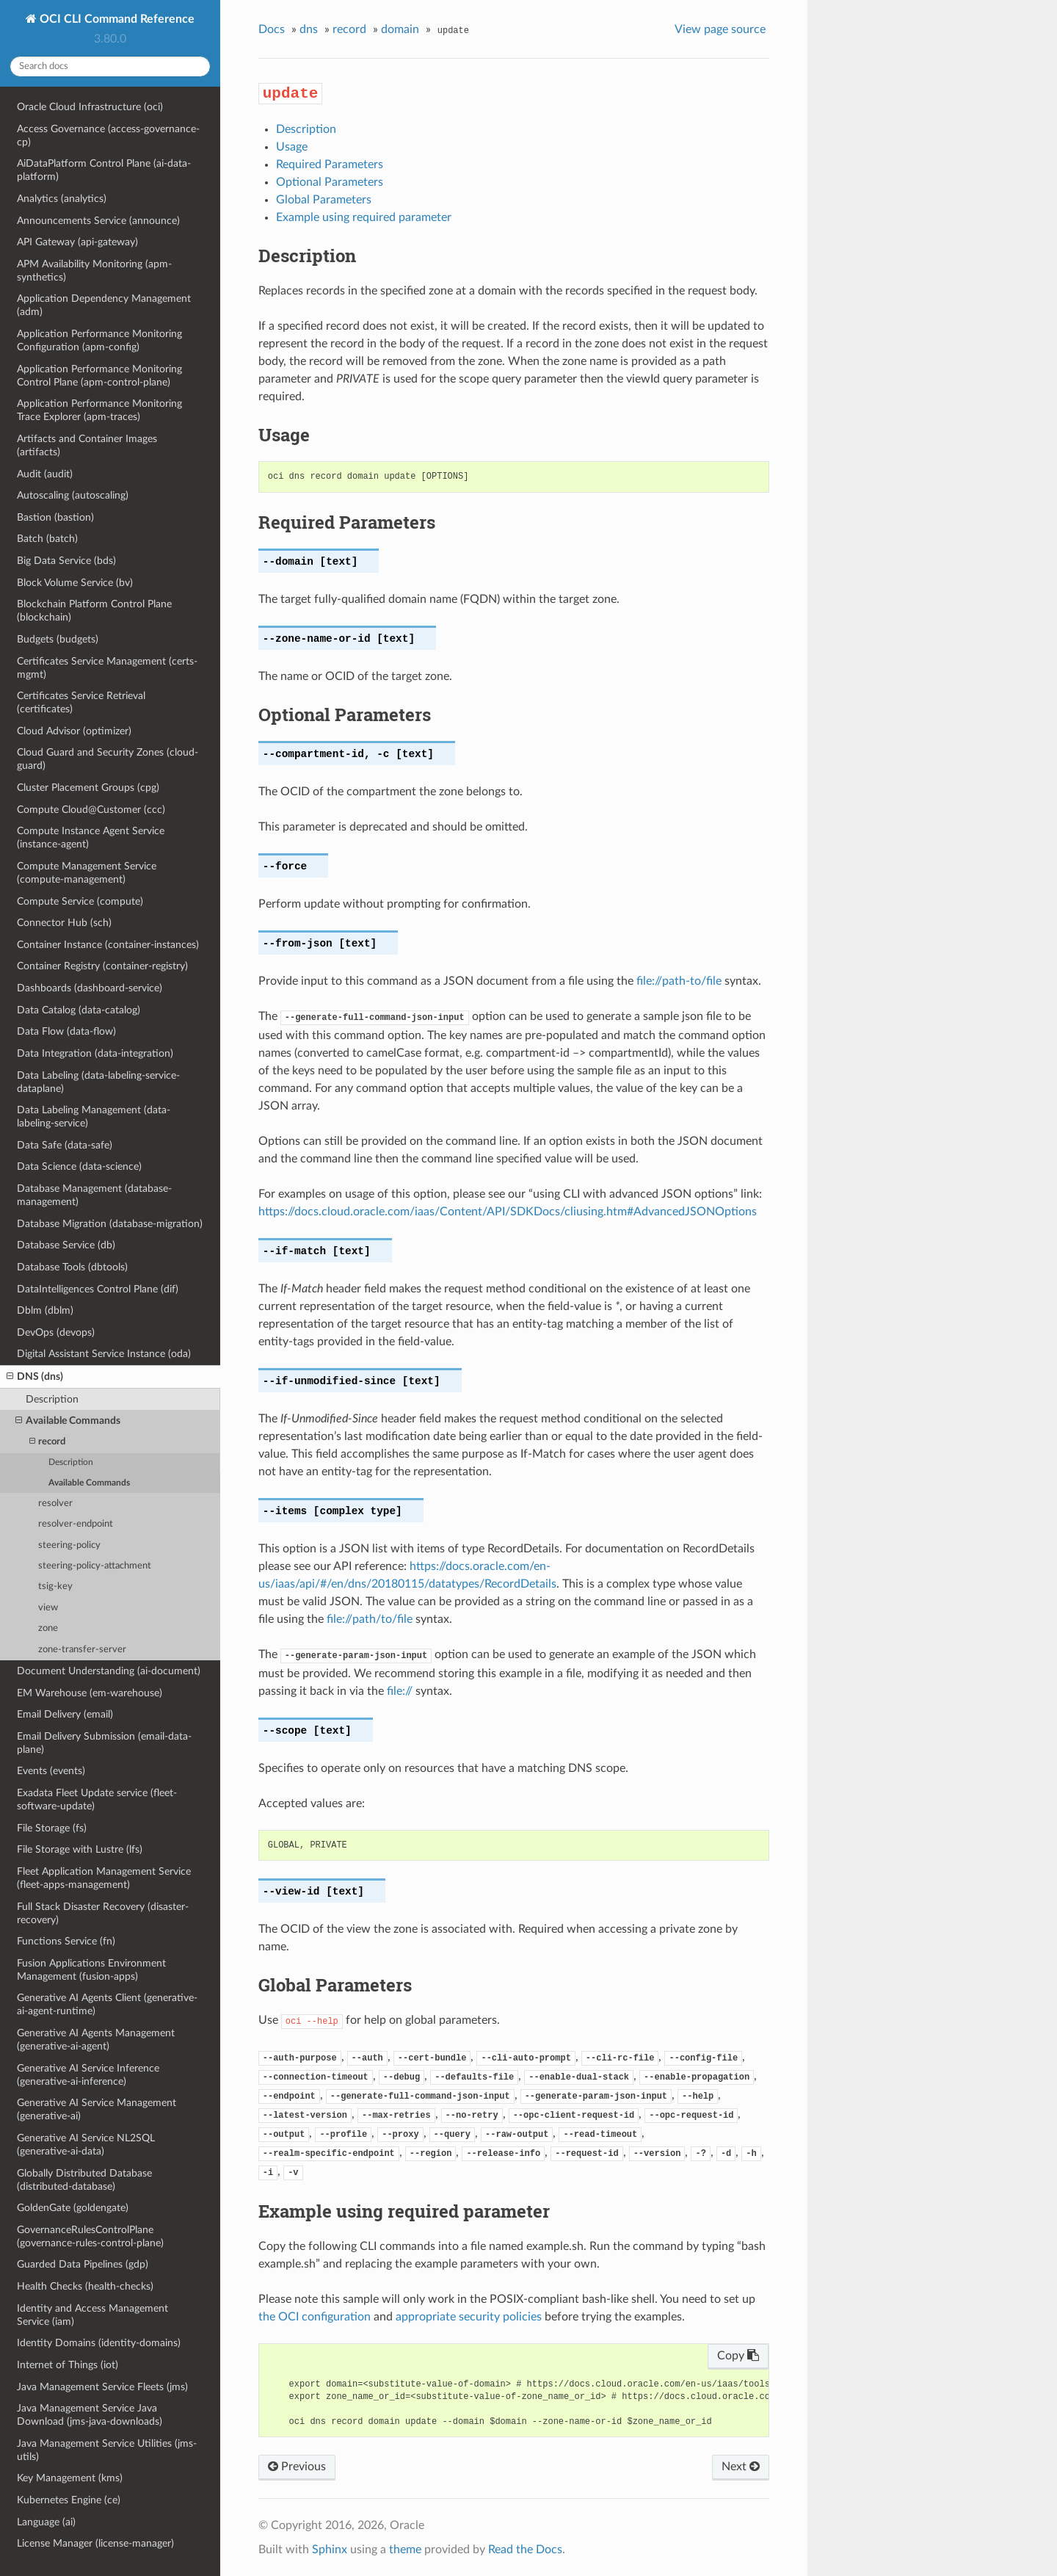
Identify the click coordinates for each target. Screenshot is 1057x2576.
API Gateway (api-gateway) (77, 241)
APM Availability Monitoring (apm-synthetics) (94, 270)
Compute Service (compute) (80, 901)
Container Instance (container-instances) (108, 944)
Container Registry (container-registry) (102, 966)
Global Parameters (323, 200)
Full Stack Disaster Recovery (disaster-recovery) (103, 1913)
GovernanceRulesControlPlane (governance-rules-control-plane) (90, 2236)
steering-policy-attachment (94, 1566)
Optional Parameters (329, 182)
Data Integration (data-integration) (95, 1053)
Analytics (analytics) (61, 198)
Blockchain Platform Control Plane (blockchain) (94, 610)
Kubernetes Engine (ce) (68, 2500)
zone (48, 1628)
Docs (271, 29)
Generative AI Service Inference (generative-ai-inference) (88, 2075)
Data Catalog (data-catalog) (78, 1010)
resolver (55, 1503)
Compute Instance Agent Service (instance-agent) (90, 837)
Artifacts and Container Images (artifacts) (87, 445)
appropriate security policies (469, 2317)
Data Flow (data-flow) (66, 1031)
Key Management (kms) (70, 2477)
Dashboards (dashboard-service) (89, 988)
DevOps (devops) (56, 1332)
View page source (720, 29)
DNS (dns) (35, 1376)
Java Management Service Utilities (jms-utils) (107, 2450)
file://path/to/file (370, 1619)
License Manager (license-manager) (95, 2543)
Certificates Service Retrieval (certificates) (81, 702)
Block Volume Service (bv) (75, 582)
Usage (292, 147)
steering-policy (69, 1545)
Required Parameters (329, 164)
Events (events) (51, 1770)
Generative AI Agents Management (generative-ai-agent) (96, 2039)
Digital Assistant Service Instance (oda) (104, 1353)
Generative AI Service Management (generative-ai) (96, 2109)
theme (405, 2549)
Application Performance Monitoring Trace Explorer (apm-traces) (99, 410)
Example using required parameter (363, 217)
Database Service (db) (66, 1245)
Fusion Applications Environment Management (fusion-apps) (91, 1970)
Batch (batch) (47, 538)
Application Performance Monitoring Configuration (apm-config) (99, 340)
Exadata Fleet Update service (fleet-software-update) (97, 1799)
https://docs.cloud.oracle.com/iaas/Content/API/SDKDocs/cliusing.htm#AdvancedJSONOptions (507, 1212)
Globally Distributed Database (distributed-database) (84, 2180)
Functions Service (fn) (66, 1941)
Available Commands (67, 1421)
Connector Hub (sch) (64, 922)
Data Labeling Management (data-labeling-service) (93, 1116)
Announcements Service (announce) (98, 220)
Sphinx (329, 2549)
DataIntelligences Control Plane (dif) (97, 1289)
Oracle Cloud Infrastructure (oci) (90, 106)
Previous (297, 2466)
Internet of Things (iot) (67, 2364)
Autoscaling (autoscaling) (72, 495)
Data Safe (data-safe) (64, 1145)
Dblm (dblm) (45, 1310)
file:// (400, 1691)
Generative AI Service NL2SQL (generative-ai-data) (86, 2144)
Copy (738, 2356)
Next (741, 2466)
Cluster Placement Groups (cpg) (88, 787)
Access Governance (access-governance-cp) (108, 135)
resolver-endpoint (75, 1524)
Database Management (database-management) (94, 1195)
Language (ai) (46, 2522)
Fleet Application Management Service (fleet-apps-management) (104, 1878)
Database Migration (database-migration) (110, 1223)
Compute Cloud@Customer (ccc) (91, 809)
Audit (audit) (45, 474)
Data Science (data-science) (79, 1166)
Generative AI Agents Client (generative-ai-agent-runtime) (107, 2004)
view (48, 1608)
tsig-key (55, 1586)
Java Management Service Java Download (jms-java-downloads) (89, 2415)
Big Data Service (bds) (66, 560)
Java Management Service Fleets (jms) (102, 2386)
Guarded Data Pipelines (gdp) (82, 2264)
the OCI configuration (314, 2317)
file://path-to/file (679, 981)
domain (400, 29)
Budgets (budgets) (57, 639)
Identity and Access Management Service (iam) (92, 2315)
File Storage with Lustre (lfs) (79, 1849)
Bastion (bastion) (55, 517)
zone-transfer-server (82, 1649)
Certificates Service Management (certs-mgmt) (107, 668)
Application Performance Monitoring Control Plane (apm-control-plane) (99, 375)
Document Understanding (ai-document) (108, 1670)
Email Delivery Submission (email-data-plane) (104, 1743)
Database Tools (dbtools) (72, 1267)
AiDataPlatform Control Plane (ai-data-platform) (104, 170)
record (47, 1442)
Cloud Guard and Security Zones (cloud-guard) (107, 759)
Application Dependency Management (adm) (104, 305)
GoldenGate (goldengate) (72, 2207)
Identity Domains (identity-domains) (99, 2342)
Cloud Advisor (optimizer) (74, 731)
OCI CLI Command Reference (116, 19)
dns (308, 29)
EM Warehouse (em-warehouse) (89, 1692)
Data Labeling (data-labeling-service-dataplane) (98, 1082)
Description (52, 1399)
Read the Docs (525, 2549)
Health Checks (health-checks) (85, 2286)
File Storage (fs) (52, 1828)
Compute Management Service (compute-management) (86, 873)
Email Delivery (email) (65, 1714)
